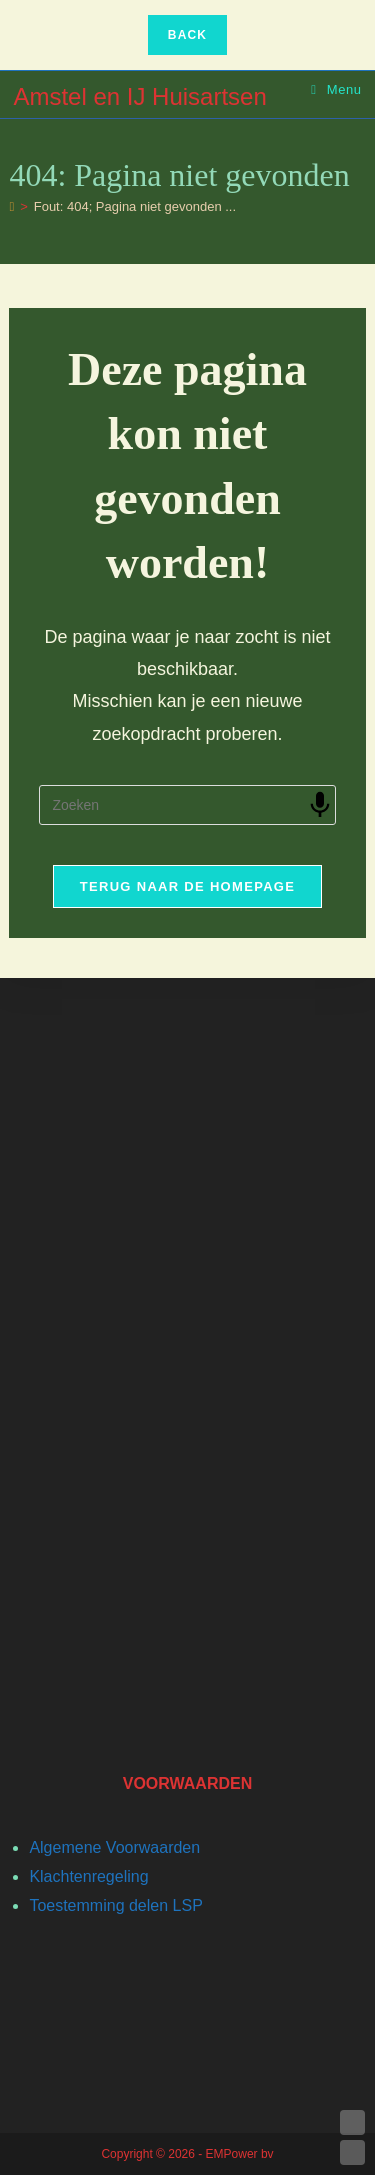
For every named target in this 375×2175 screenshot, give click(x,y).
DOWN (352, 2152)
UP (352, 2122)
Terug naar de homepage (187, 886)
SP (191, 1905)
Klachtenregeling (88, 1876)
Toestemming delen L (105, 1905)
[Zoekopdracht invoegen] (187, 805)
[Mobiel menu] (336, 89)
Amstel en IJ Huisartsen (139, 96)
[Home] (11, 206)
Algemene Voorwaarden (114, 1847)
